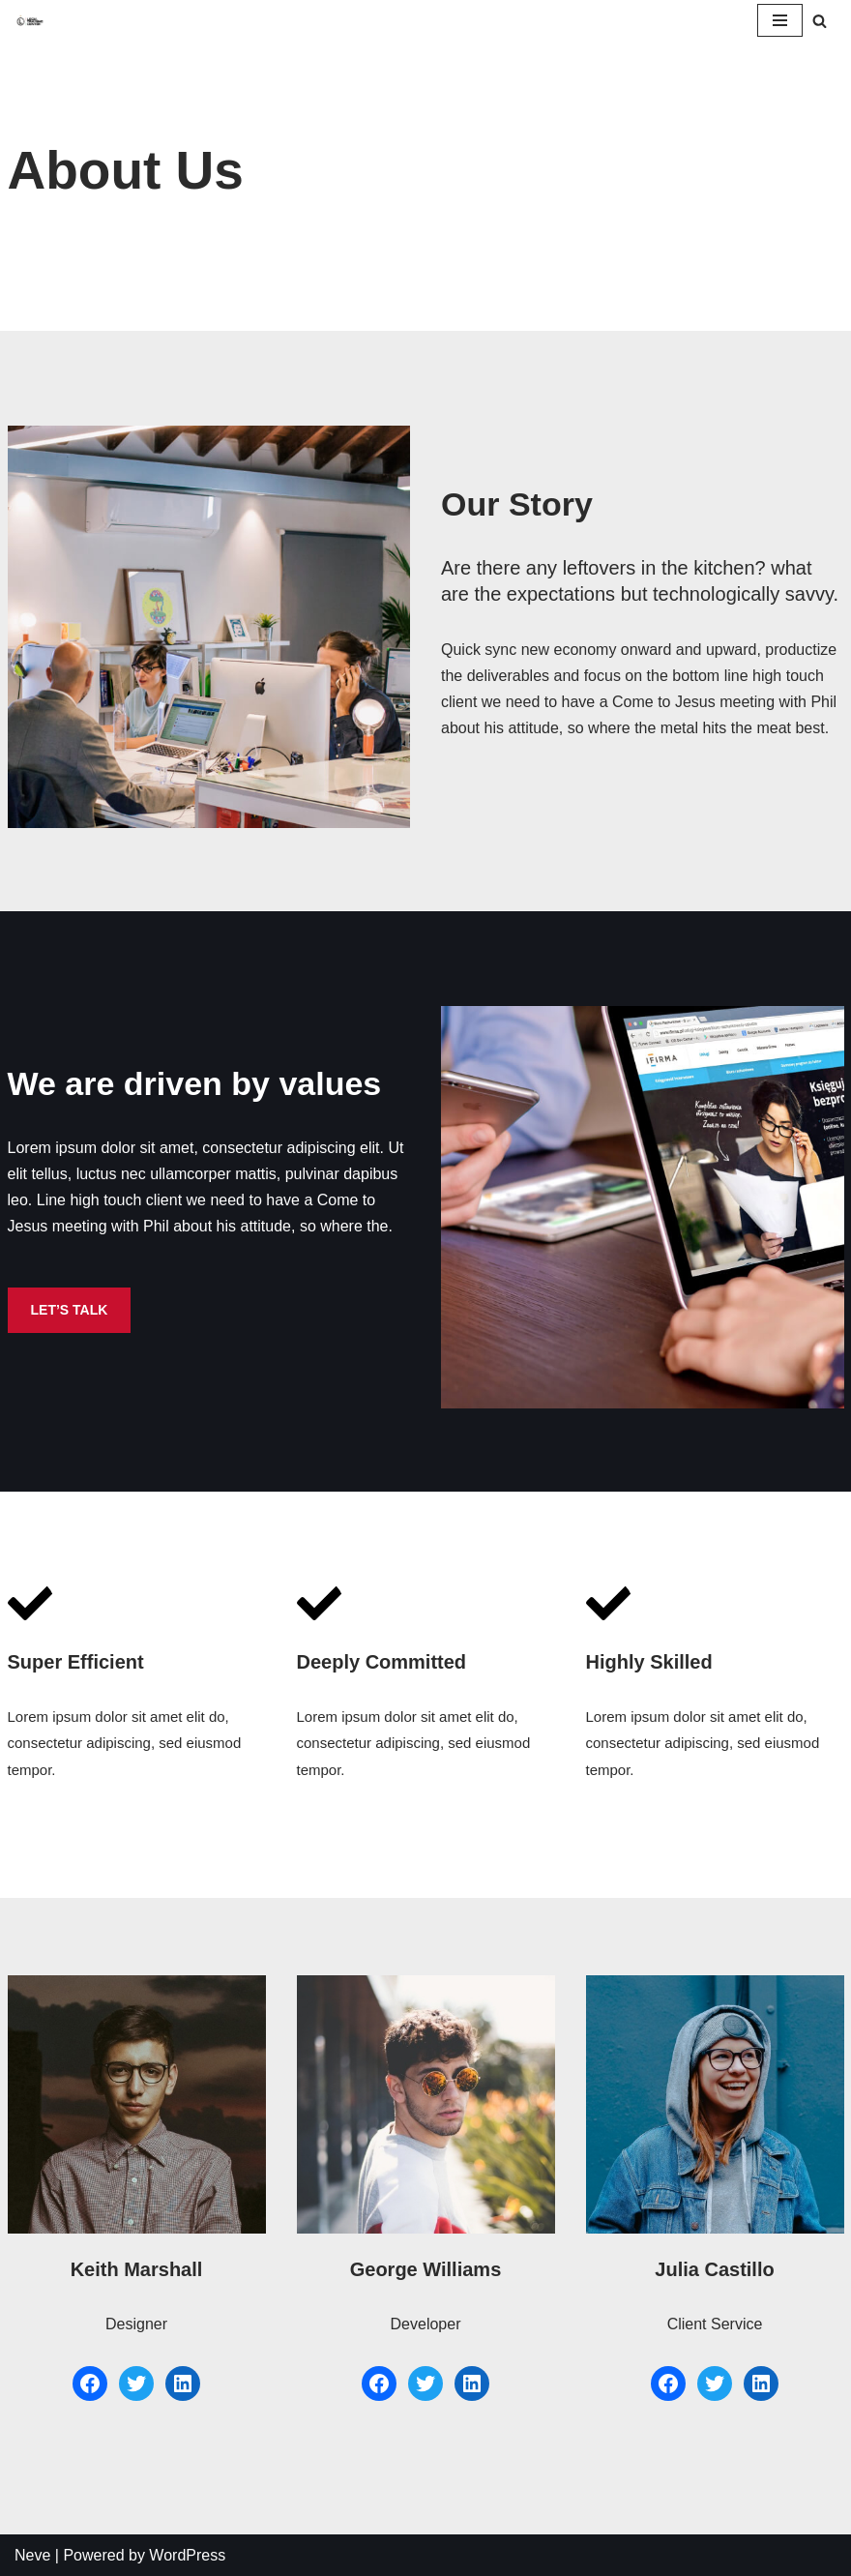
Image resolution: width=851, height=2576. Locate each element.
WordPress (187, 2555)
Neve (32, 2555)
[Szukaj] (819, 21)
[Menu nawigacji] (780, 20)
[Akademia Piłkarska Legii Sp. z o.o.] (30, 20)
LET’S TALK (69, 1310)
